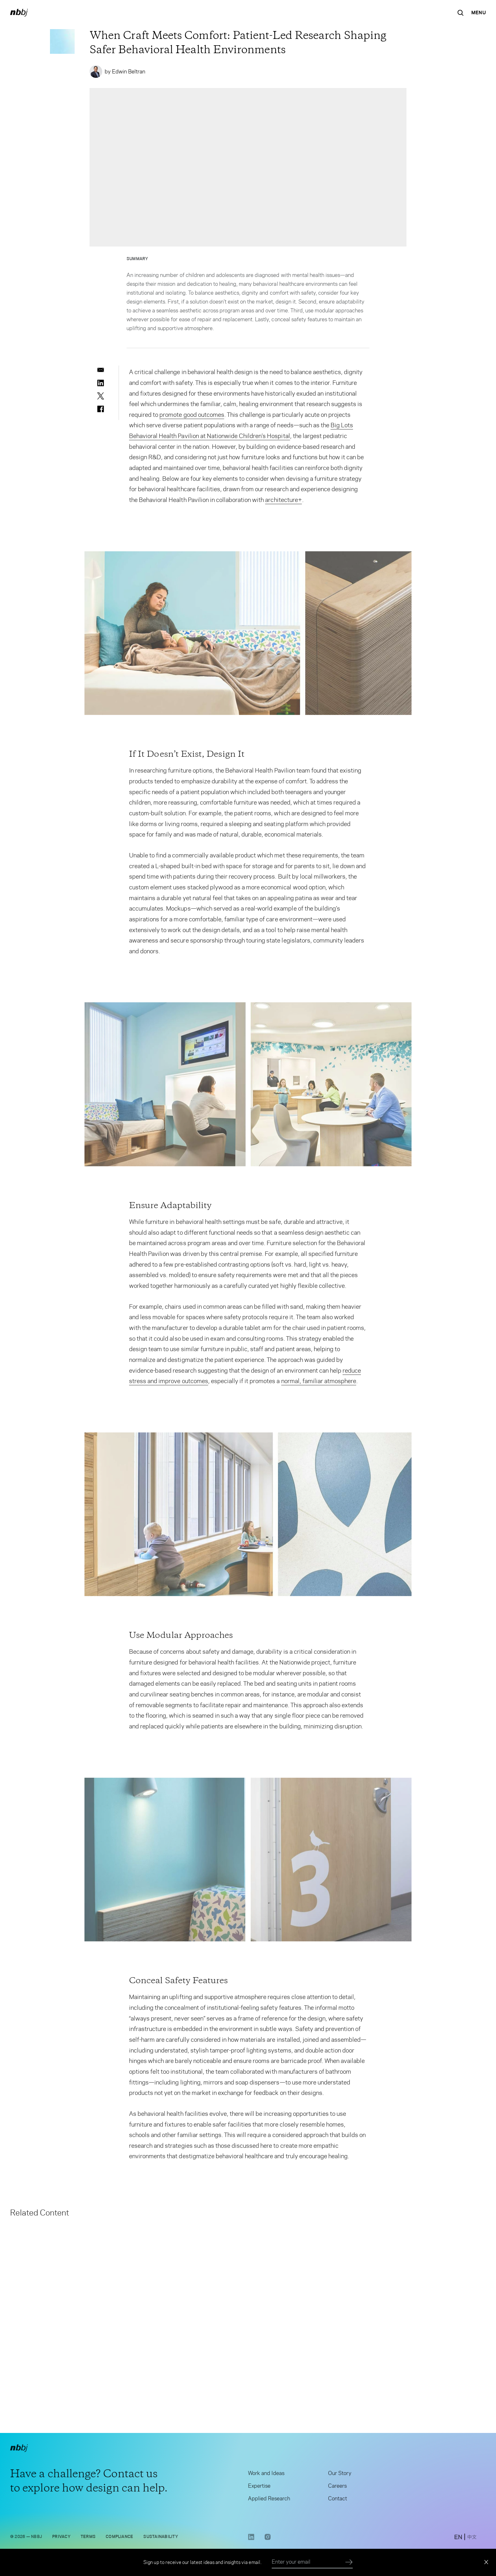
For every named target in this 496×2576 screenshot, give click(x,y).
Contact (337, 2501)
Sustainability (160, 2539)
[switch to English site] (458, 2540)
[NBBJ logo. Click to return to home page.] (19, 12)
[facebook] (100, 408)
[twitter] (100, 395)
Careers (337, 2488)
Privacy (61, 2539)
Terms (88, 2539)
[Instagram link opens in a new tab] (267, 2542)
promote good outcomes (191, 417)
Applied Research (269, 2501)
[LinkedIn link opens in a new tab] (251, 2542)
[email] (100, 370)
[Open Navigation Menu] (478, 12)
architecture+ (283, 502)
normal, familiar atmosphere (318, 1383)
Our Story (339, 2476)
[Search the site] (460, 12)
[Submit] (349, 2562)
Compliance (119, 2539)
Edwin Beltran (128, 71)
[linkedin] (100, 382)
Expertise (259, 2488)
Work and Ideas (266, 2476)
